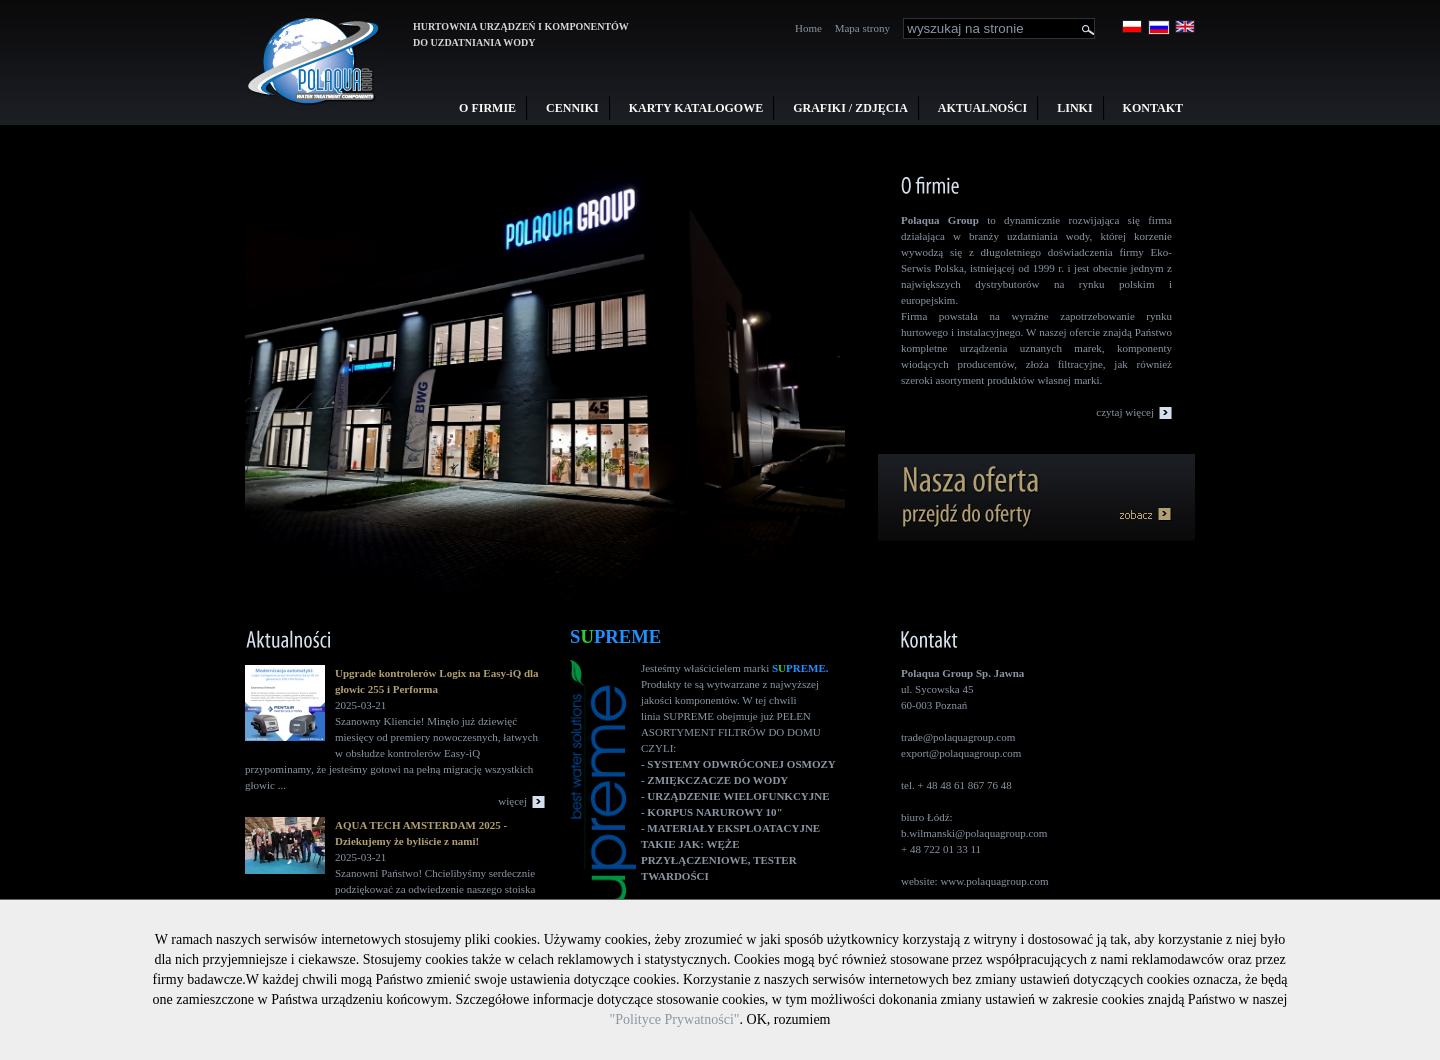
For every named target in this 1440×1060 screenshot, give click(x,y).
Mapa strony (862, 28)
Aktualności (982, 108)
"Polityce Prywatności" (674, 1019)
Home (808, 28)
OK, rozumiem (789, 1019)
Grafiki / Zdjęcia (850, 108)
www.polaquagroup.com (994, 881)
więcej (512, 801)
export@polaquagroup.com (961, 753)
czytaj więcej (1125, 412)
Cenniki (572, 108)
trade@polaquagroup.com (958, 737)
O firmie (487, 108)
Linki (1074, 108)
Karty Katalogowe (696, 108)
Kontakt (1153, 108)
